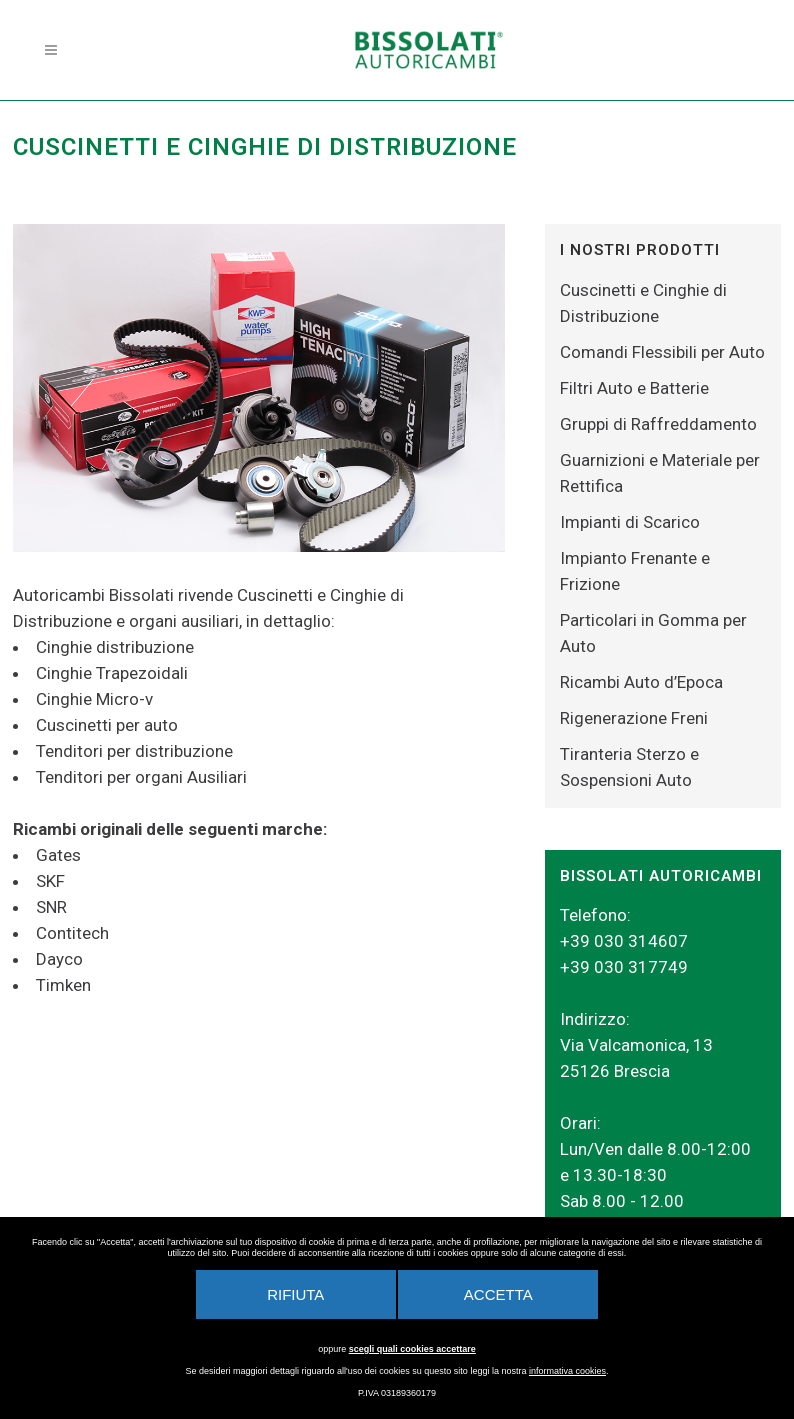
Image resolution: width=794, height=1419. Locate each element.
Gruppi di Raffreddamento (658, 424)
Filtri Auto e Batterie (634, 388)
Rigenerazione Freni (634, 718)
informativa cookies (567, 1371)
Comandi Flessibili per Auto (662, 352)
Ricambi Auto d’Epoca (641, 682)
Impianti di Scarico (630, 522)
